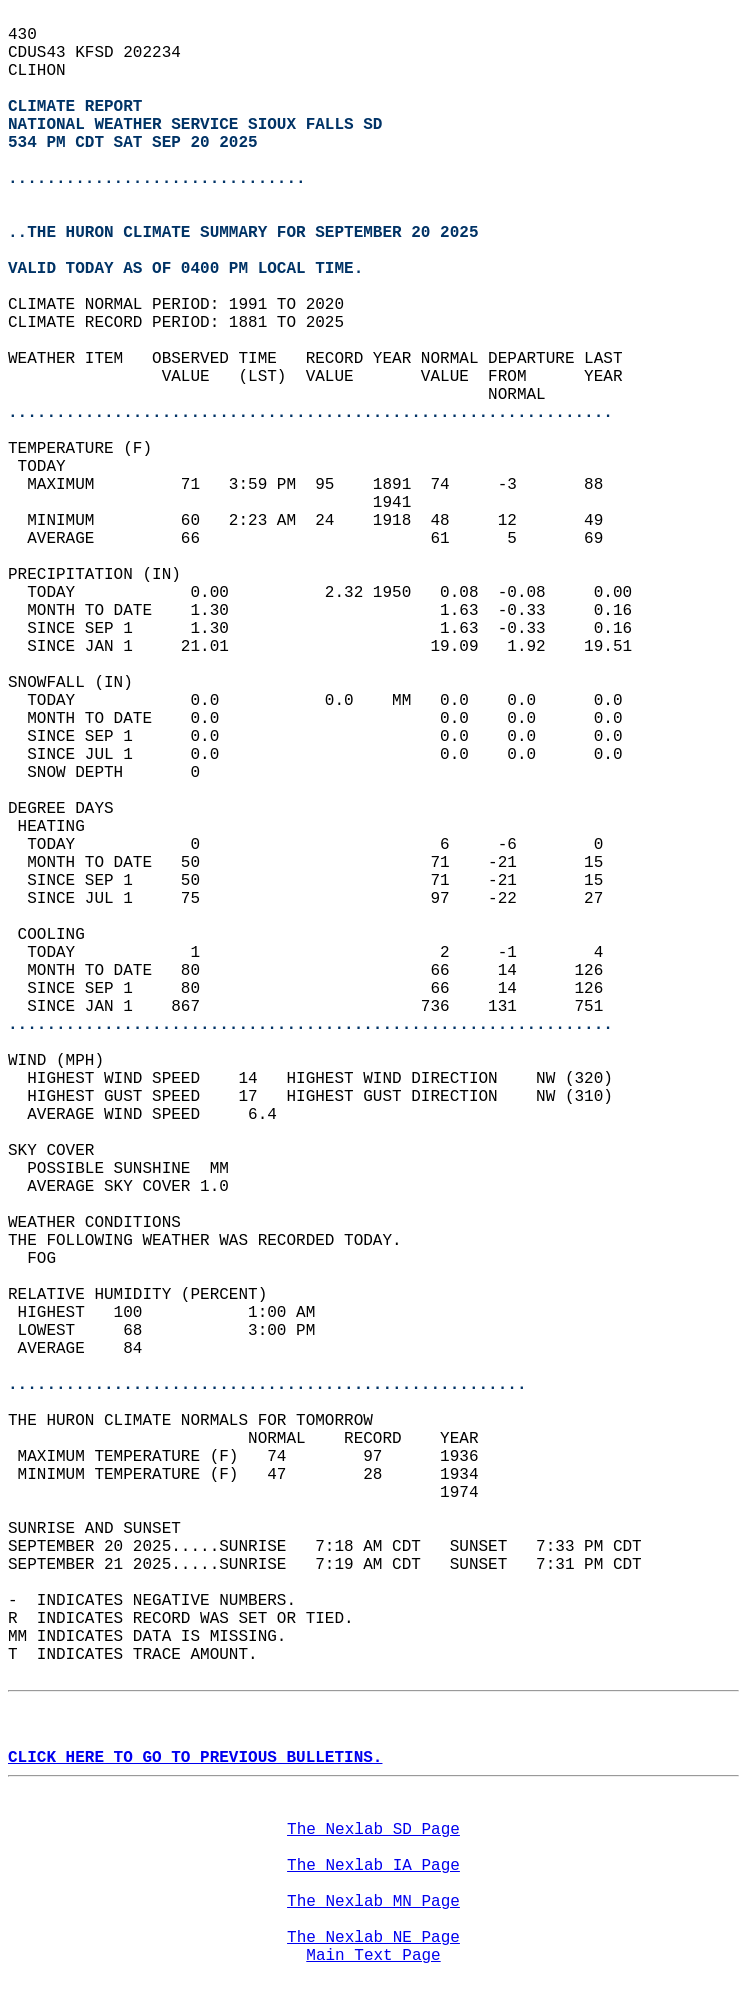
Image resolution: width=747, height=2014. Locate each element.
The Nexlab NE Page (373, 1938)
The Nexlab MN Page (373, 1902)
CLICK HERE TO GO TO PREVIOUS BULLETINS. (195, 1758)
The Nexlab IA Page (373, 1866)
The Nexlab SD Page (373, 1830)
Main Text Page (373, 1956)
